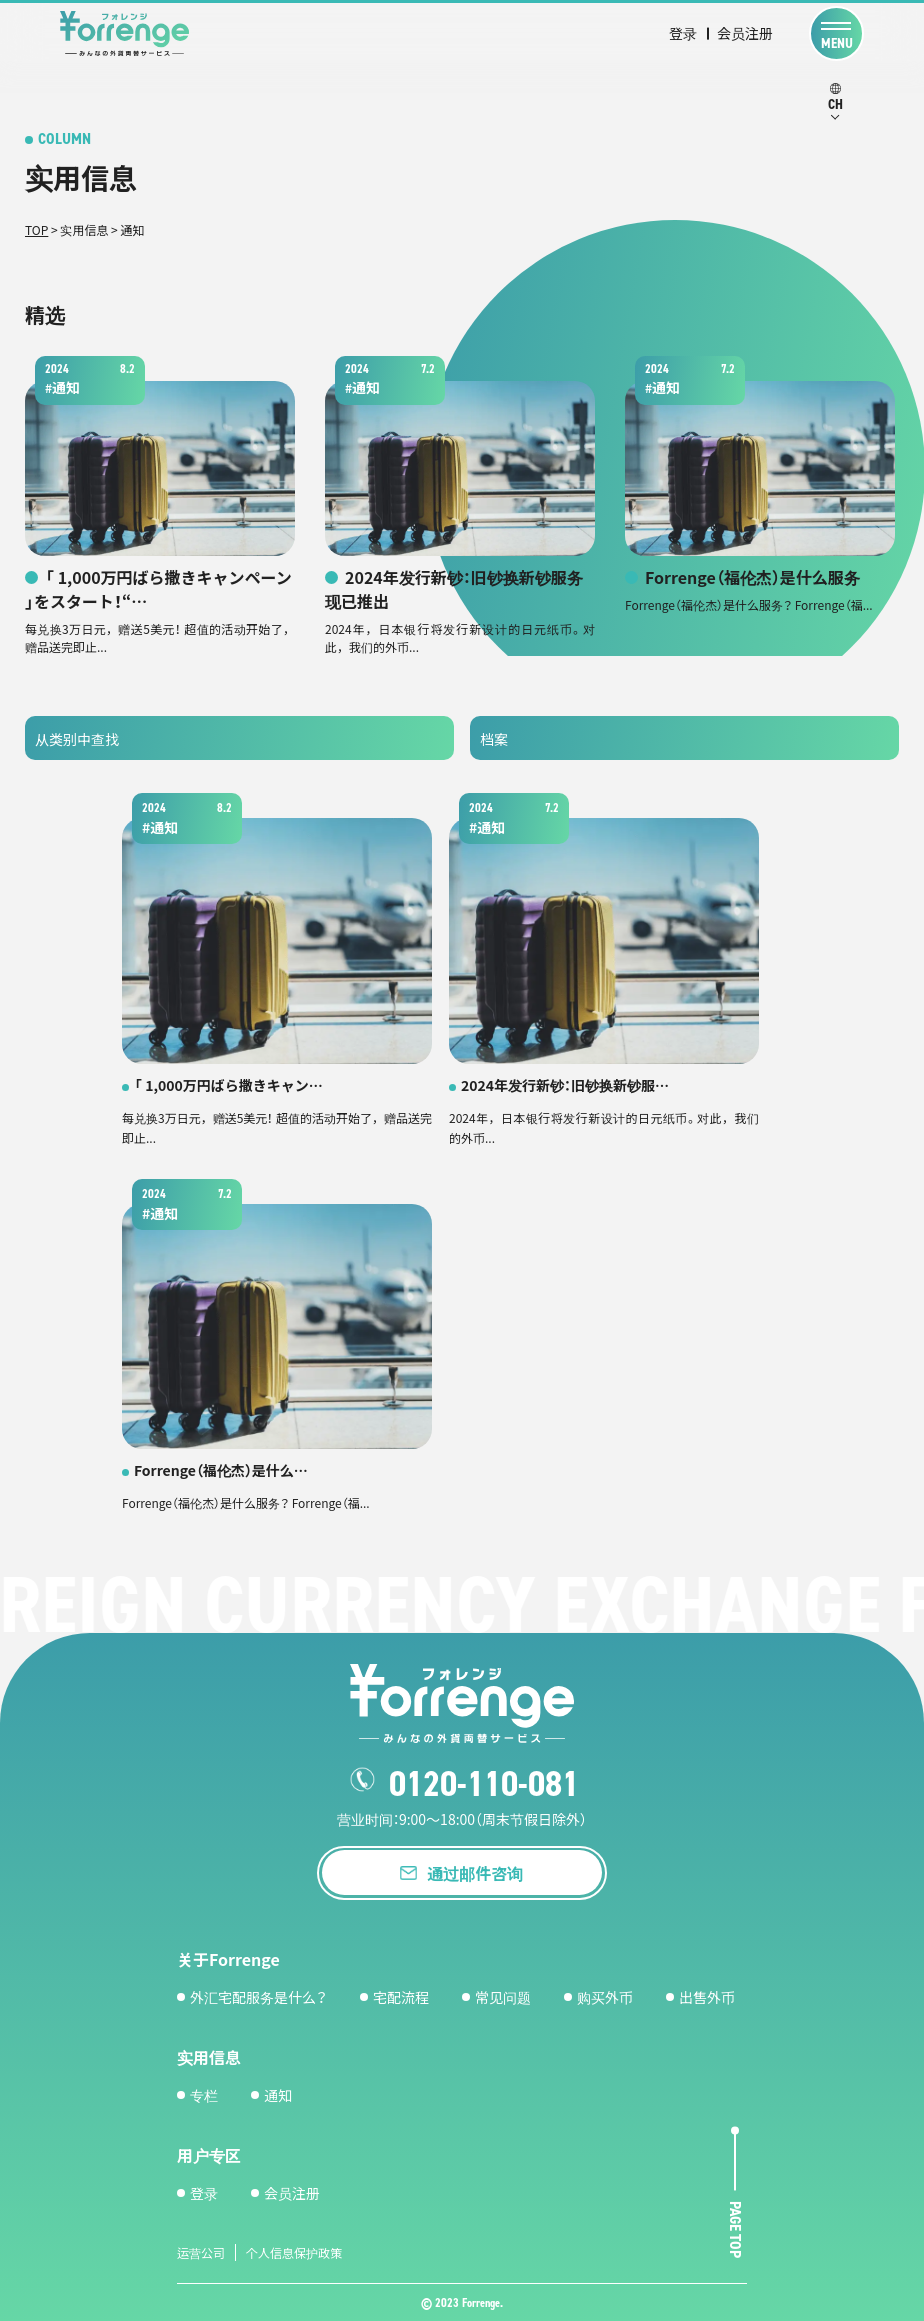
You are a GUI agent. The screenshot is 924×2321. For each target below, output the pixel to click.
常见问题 (503, 1996)
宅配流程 (401, 1996)
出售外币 (707, 1996)
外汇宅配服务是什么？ (258, 1996)
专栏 (204, 2094)
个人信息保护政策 (294, 2251)
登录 (683, 33)
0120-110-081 (484, 1784)
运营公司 (201, 2251)
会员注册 (745, 33)
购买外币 (605, 1996)
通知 (278, 2094)
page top (735, 2229)
